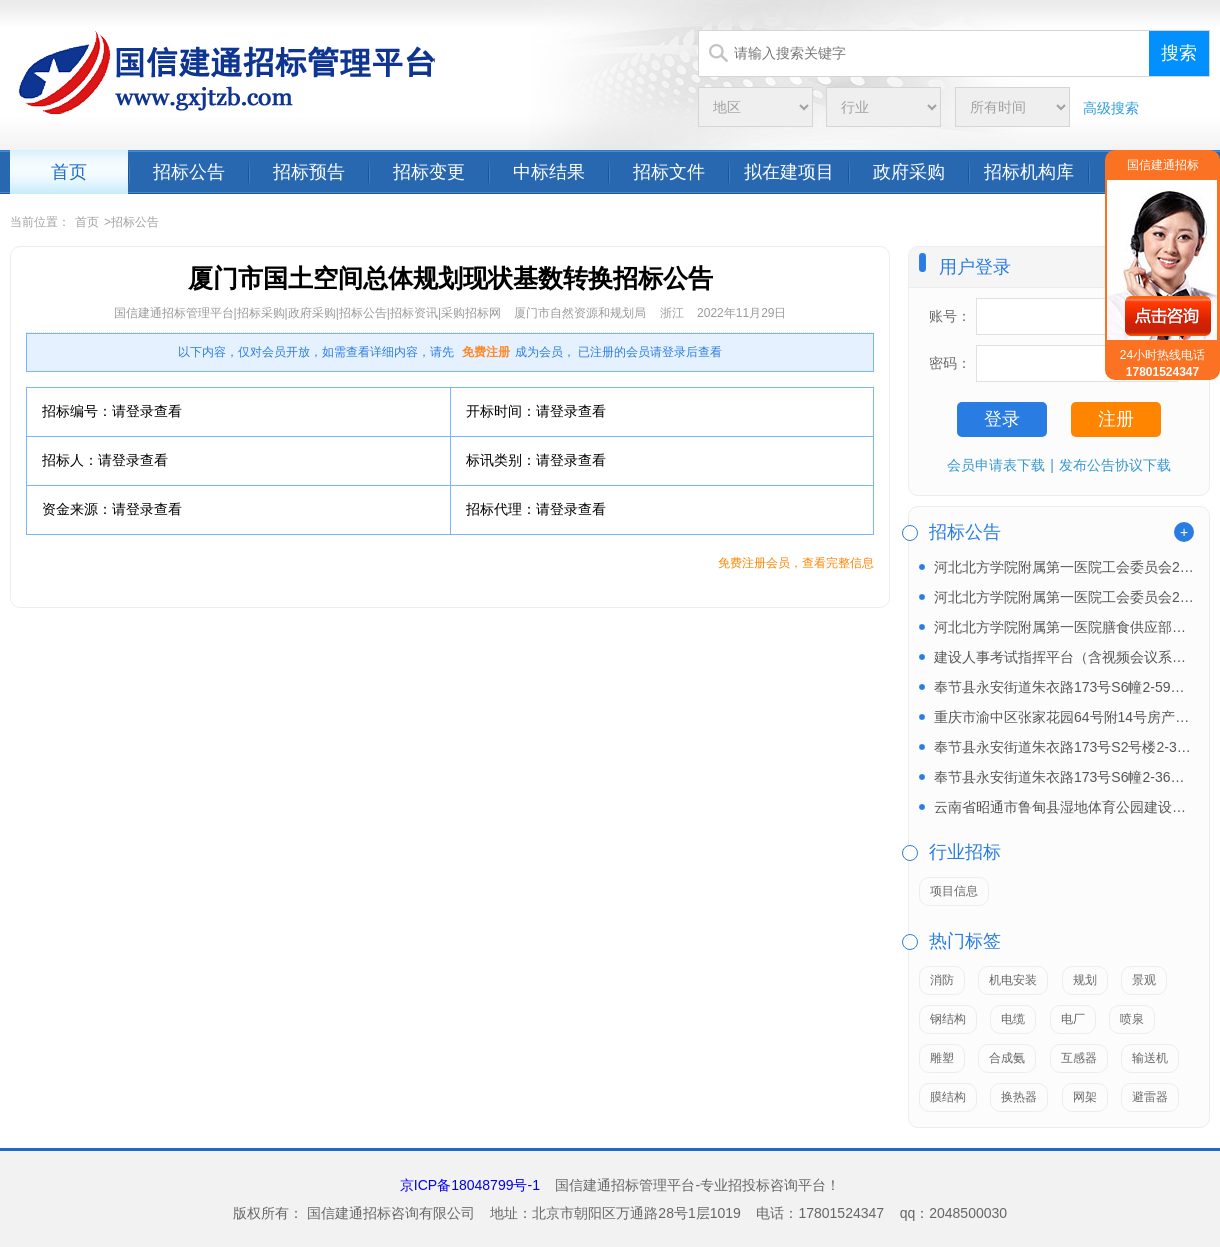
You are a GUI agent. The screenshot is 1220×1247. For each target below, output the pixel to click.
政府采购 (909, 172)
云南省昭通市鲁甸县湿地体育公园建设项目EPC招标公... (1064, 807)
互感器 (1079, 1058)
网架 (1085, 1097)
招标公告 (189, 172)
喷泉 (1132, 1019)
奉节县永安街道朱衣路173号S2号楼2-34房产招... (1064, 747)
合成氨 (1007, 1058)
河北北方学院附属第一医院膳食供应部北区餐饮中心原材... (1064, 627)
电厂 (1073, 1019)
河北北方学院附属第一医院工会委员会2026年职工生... (1064, 567)
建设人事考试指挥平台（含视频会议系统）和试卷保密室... (1064, 657)
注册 (1116, 419)
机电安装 (1013, 980)
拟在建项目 (789, 172)
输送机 (1150, 1058)
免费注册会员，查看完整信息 (796, 563)
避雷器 (1150, 1097)
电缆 (1013, 1019)
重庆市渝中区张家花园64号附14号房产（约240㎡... (1064, 717)
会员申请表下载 (996, 465)
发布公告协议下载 (1115, 465)
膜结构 (948, 1097)
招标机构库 (1029, 172)
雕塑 (942, 1058)
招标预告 (309, 172)
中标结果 (549, 172)
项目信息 (954, 891)
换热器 (1019, 1097)
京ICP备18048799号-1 (470, 1185)
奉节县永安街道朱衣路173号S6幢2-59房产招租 (1064, 687)
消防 (942, 980)
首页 (69, 172)
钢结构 (948, 1019)
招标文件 (669, 172)
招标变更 (429, 172)
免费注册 (486, 352)
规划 (1085, 980)
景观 (1144, 980)
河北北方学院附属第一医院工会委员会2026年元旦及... (1064, 597)
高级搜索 (1111, 108)
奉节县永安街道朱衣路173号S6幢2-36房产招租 (1064, 777)
